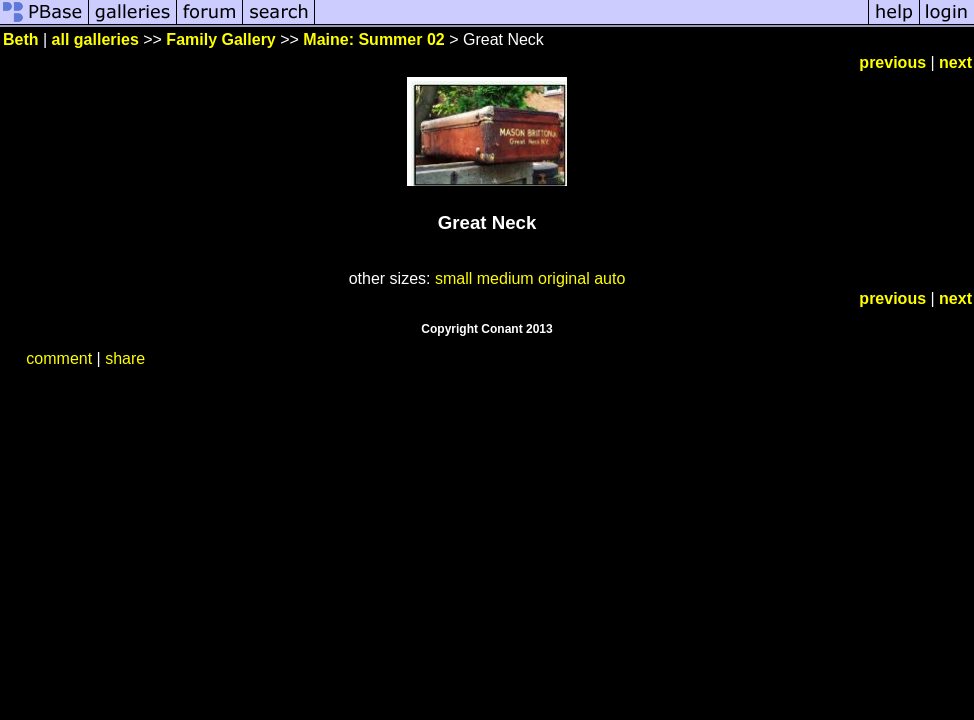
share (125, 358)
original (564, 278)
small (453, 278)
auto (609, 278)
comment (59, 358)
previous (892, 62)
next (955, 62)
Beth (21, 39)
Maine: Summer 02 (373, 39)
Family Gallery (220, 39)
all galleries (95, 39)
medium (505, 278)
